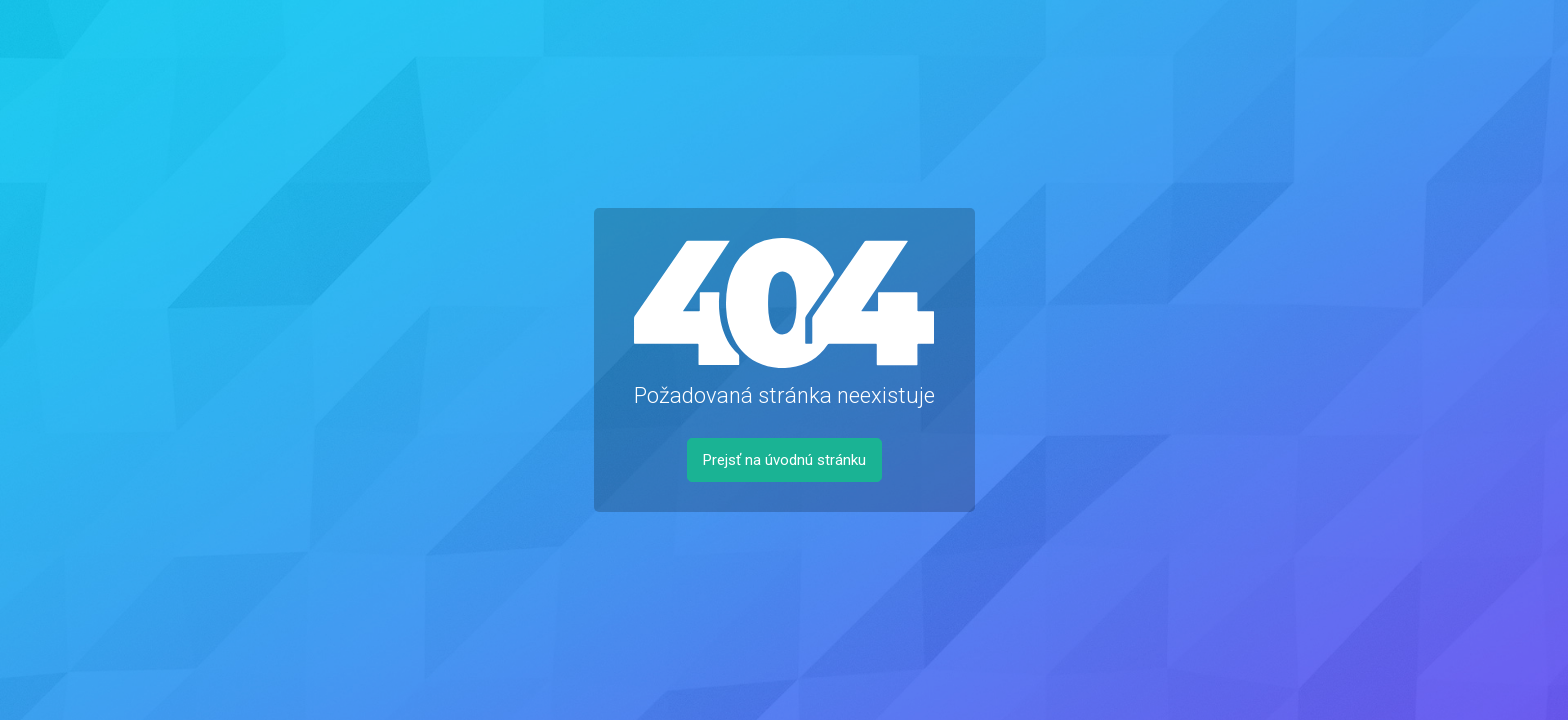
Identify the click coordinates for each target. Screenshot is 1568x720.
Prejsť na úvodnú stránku (784, 460)
